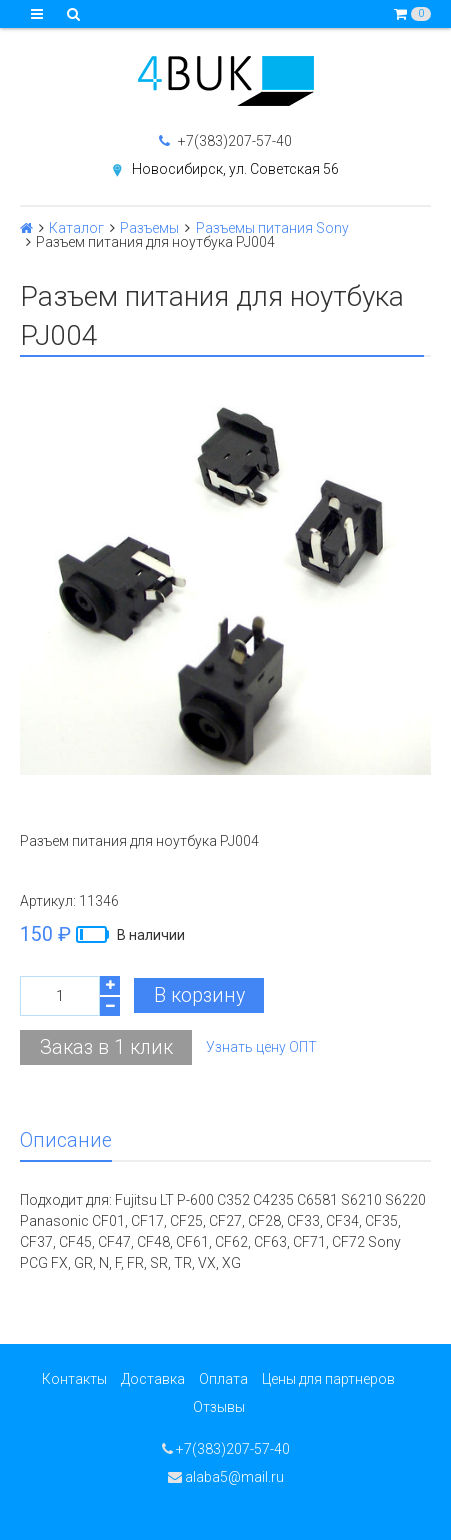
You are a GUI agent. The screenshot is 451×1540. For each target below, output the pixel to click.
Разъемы (149, 228)
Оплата (223, 1379)
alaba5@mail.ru (226, 1477)
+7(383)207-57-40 (225, 141)
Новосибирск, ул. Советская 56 (235, 169)
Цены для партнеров (328, 1379)
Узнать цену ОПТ (261, 1047)
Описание (66, 1140)
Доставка (153, 1379)
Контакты (74, 1379)
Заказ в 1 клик (106, 1047)
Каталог (76, 228)
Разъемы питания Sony (272, 228)
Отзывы (219, 1407)
